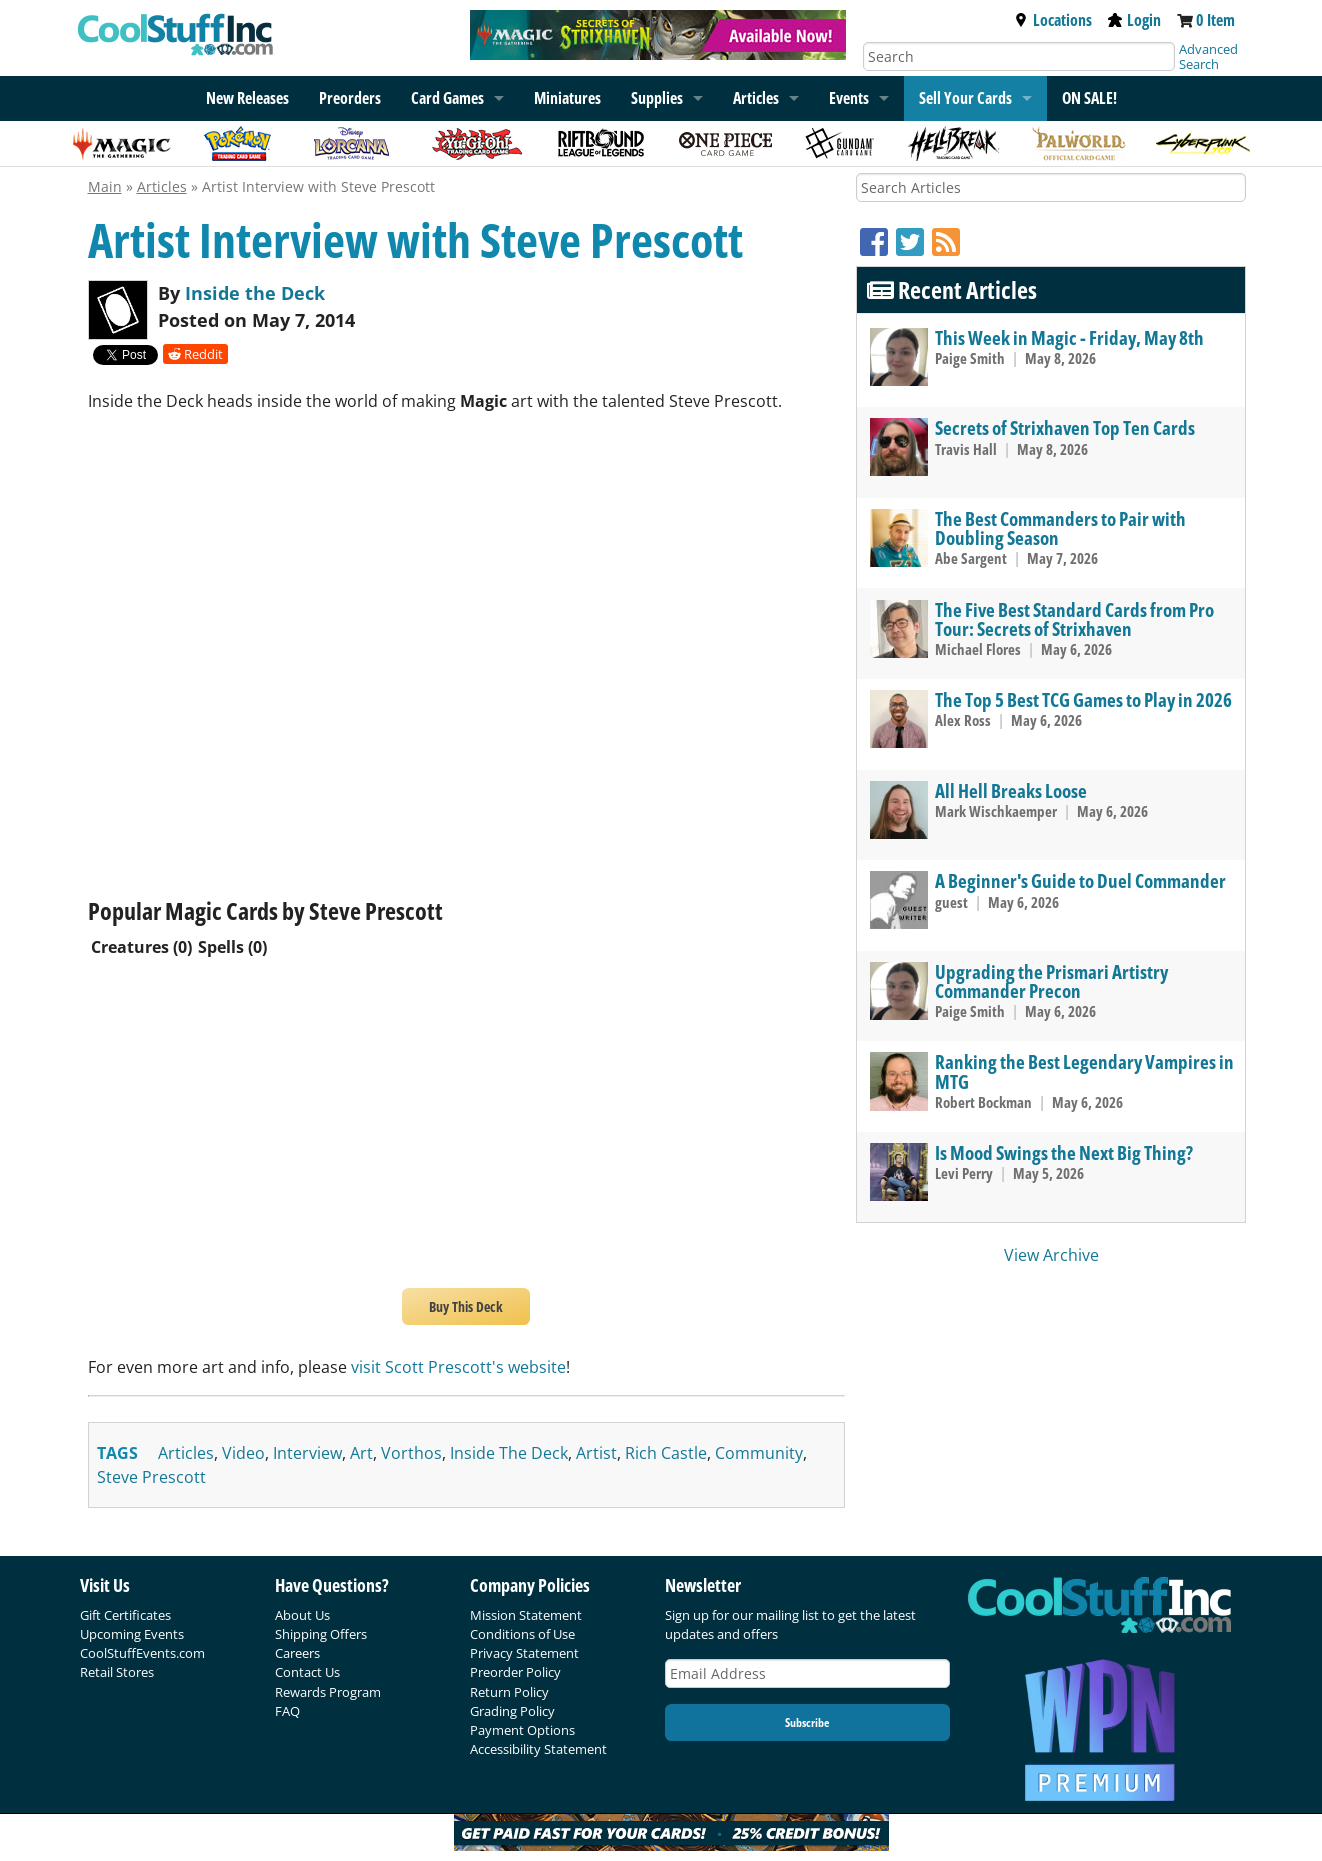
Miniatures (567, 98)
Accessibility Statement (538, 1749)
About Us (302, 1615)
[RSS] (946, 241)
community (759, 1453)
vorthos (411, 1453)
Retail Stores (117, 1672)
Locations (1053, 20)
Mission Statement (526, 1615)
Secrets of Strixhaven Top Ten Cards (1065, 427)
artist (596, 1453)
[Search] (1019, 56)
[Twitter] (914, 241)
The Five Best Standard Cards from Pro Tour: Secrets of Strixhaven (1074, 619)
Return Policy (509, 1692)
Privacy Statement (524, 1653)
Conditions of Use (522, 1634)
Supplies (657, 98)
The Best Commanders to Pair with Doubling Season (1060, 528)
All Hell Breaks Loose (1011, 790)
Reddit (195, 354)
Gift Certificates (125, 1615)
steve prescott (151, 1477)
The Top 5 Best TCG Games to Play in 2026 (1083, 699)
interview (307, 1453)
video (243, 1453)
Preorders (350, 98)
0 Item (1215, 20)
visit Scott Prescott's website (458, 1367)
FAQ (287, 1711)
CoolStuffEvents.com (142, 1653)
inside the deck (509, 1453)
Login (1134, 20)
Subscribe (807, 1722)
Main (105, 186)
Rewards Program (328, 1692)
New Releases (247, 98)
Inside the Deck (255, 293)
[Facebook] (878, 241)
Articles (756, 98)
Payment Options (522, 1730)
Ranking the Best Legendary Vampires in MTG (1084, 1071)
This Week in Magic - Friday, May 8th (1069, 337)
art (361, 1453)
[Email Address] (808, 1673)
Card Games (447, 98)
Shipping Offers (321, 1634)
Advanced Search (1208, 56)
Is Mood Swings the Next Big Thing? (1064, 1152)
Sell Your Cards (965, 98)
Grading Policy (512, 1711)
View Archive (1051, 1255)
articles (186, 1453)
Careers (297, 1653)
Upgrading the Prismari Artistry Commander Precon (1051, 981)
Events (849, 98)
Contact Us (307, 1672)
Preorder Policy (515, 1672)
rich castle (666, 1453)
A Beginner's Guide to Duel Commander (1080, 880)
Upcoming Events (132, 1634)
